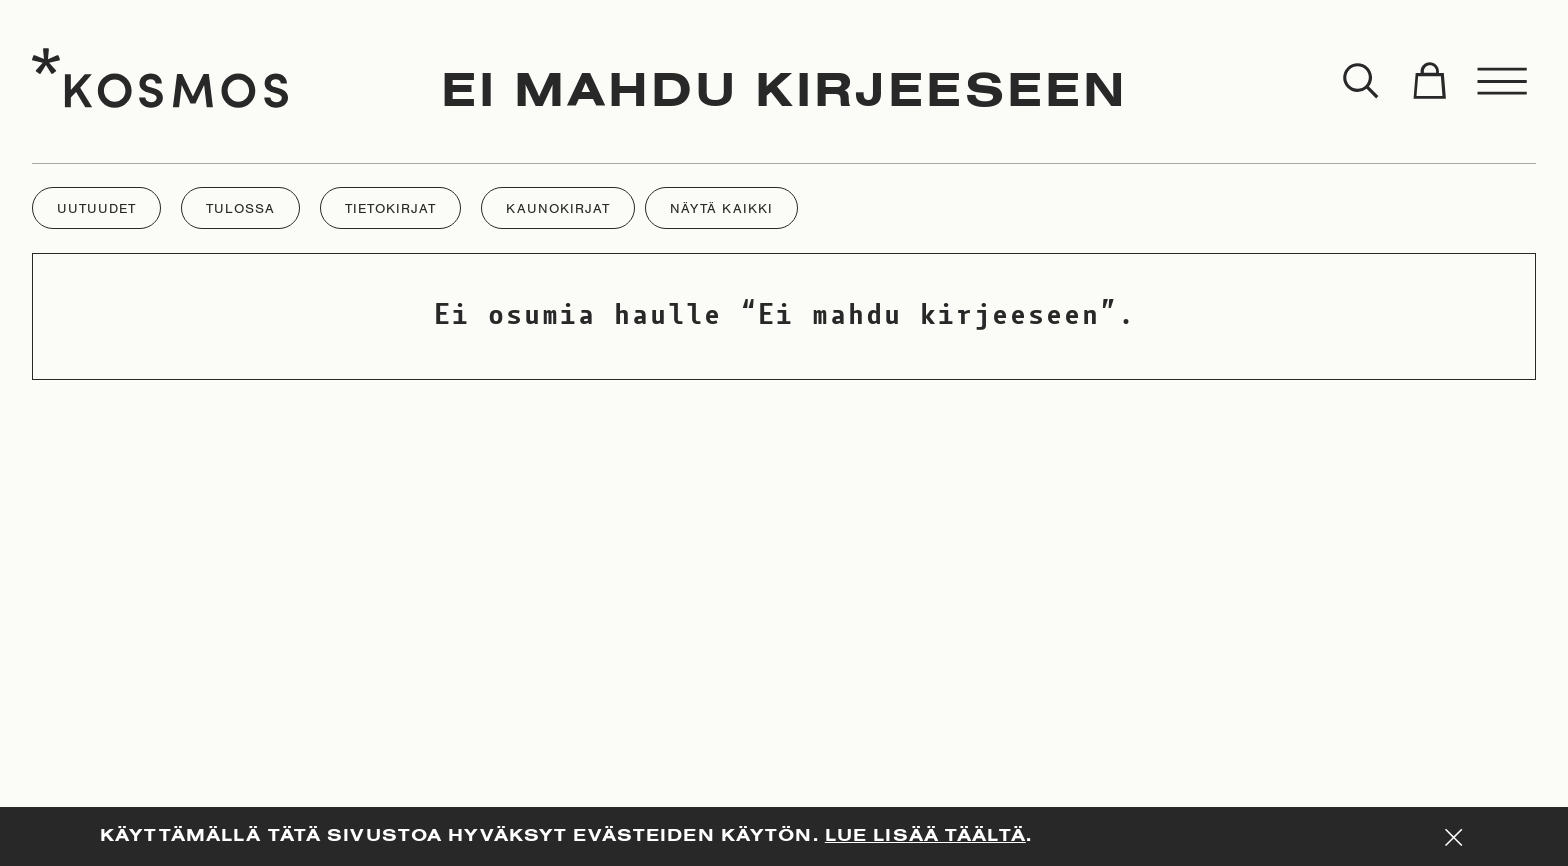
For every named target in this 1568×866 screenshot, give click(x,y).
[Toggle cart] (1429, 82)
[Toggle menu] (1503, 82)
